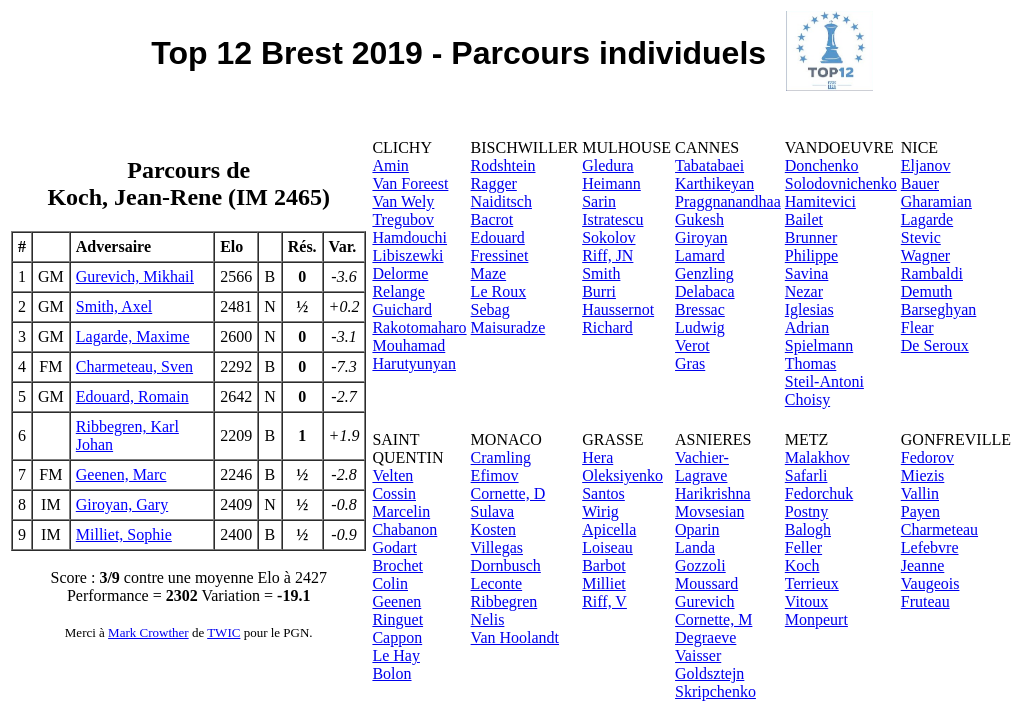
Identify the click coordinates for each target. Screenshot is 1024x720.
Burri (599, 291)
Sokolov (608, 237)
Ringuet (397, 619)
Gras (690, 363)
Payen (920, 511)
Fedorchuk (819, 493)
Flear (917, 327)
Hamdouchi (409, 237)
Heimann (611, 183)
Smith (601, 273)
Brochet (397, 565)
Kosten (493, 529)
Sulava (493, 511)
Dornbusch (506, 565)
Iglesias (809, 309)
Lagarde (927, 219)
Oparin (697, 529)
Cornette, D (508, 493)
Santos (603, 493)
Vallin (920, 493)
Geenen (396, 601)
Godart (394, 547)
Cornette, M (713, 619)
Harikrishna (713, 493)
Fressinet (500, 255)
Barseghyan (939, 309)
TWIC (223, 632)
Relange (398, 291)
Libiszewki (407, 255)
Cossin (394, 493)
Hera (597, 457)
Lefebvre (930, 547)
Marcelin (401, 511)
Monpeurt (816, 619)
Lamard (700, 255)
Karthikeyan (714, 183)
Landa (695, 547)
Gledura (608, 165)
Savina (807, 273)
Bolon (391, 673)
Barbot (604, 565)
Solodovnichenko (841, 183)
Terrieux (812, 583)
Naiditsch (501, 201)
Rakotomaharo (419, 327)
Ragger (494, 183)
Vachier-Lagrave (702, 466)
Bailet (804, 219)
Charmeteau (939, 529)
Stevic (921, 237)
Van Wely (403, 201)
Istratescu (612, 219)
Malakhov (817, 457)
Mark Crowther (148, 632)
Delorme (400, 273)
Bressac (700, 309)
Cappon (397, 637)
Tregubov (403, 219)
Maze (489, 273)
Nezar (804, 291)
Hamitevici (820, 201)
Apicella (609, 529)
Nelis (488, 619)
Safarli (806, 475)
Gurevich (705, 601)
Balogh (808, 529)
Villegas (497, 547)
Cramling (501, 457)
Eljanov (926, 165)
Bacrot (492, 219)
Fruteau (925, 601)
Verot (692, 345)
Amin (390, 165)
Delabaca (705, 291)
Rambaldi (932, 273)
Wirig (600, 511)
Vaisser (698, 655)
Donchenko (822, 165)
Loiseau (607, 547)
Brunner (811, 237)
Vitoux (806, 601)
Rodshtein (503, 165)
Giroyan (701, 237)
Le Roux (499, 291)
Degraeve (705, 637)
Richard (607, 327)
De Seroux (935, 345)
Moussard (706, 583)
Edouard (498, 237)
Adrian (807, 327)
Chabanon (404, 529)
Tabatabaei (709, 165)
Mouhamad (408, 345)
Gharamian (936, 201)
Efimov (495, 475)
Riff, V (604, 601)
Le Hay (396, 655)
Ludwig (700, 327)
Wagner (925, 255)
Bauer (920, 183)
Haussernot (618, 309)
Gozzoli (700, 565)
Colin (390, 583)
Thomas (811, 363)
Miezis (923, 475)
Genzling (704, 273)
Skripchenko (715, 691)
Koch (802, 565)
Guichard (402, 309)
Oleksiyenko (622, 475)
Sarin (599, 201)
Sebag (490, 309)
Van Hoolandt (515, 637)
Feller (803, 547)
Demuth (927, 291)
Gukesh (699, 219)
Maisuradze (508, 327)
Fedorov (927, 457)
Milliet (604, 583)
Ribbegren (504, 601)
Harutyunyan (414, 363)
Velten (392, 475)
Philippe (811, 255)
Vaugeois (930, 583)
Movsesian (709, 511)
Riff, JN (607, 255)
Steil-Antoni (824, 381)
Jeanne (923, 565)
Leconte (497, 583)
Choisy (807, 399)
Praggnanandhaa (728, 201)
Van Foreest (410, 183)
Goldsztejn (709, 673)
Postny (807, 511)
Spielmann (819, 345)
